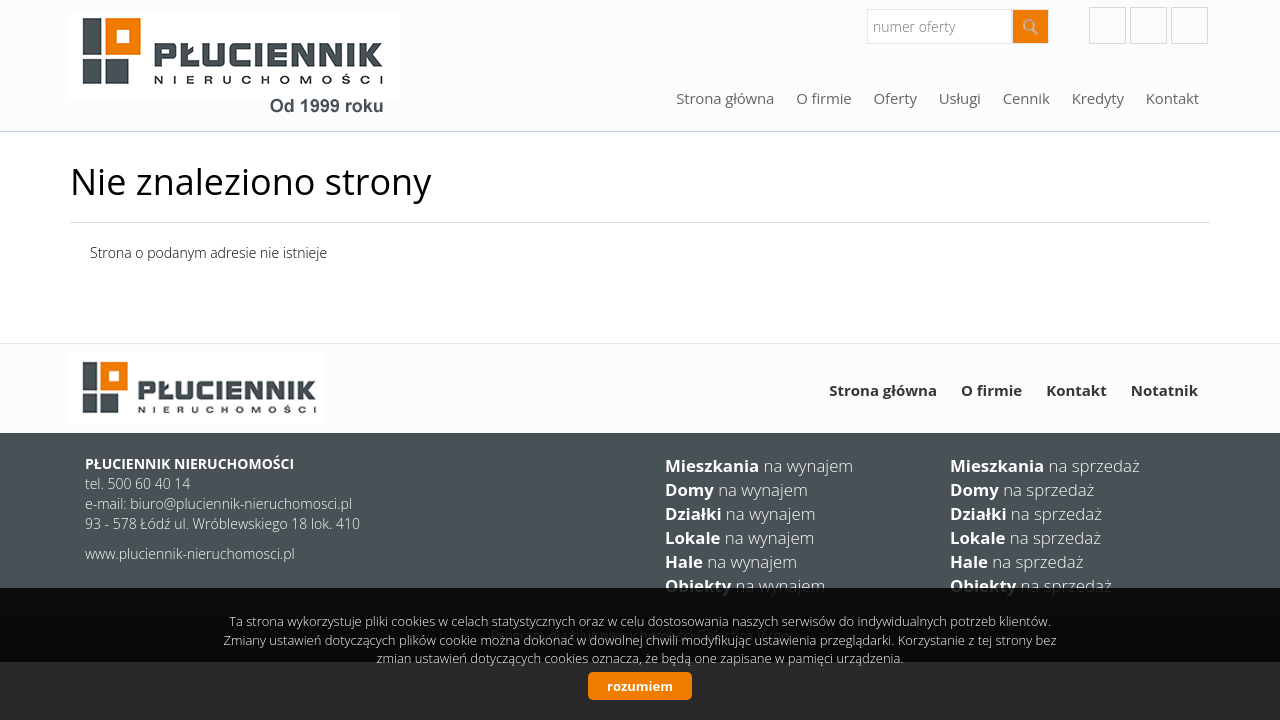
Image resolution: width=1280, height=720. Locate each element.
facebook (1189, 25)
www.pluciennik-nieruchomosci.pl (190, 553)
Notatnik (1164, 390)
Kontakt (1172, 98)
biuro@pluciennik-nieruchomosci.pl (241, 503)
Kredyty (1098, 98)
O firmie (823, 98)
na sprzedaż (1045, 465)
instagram (1148, 25)
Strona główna (725, 98)
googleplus (1107, 25)
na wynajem (759, 465)
